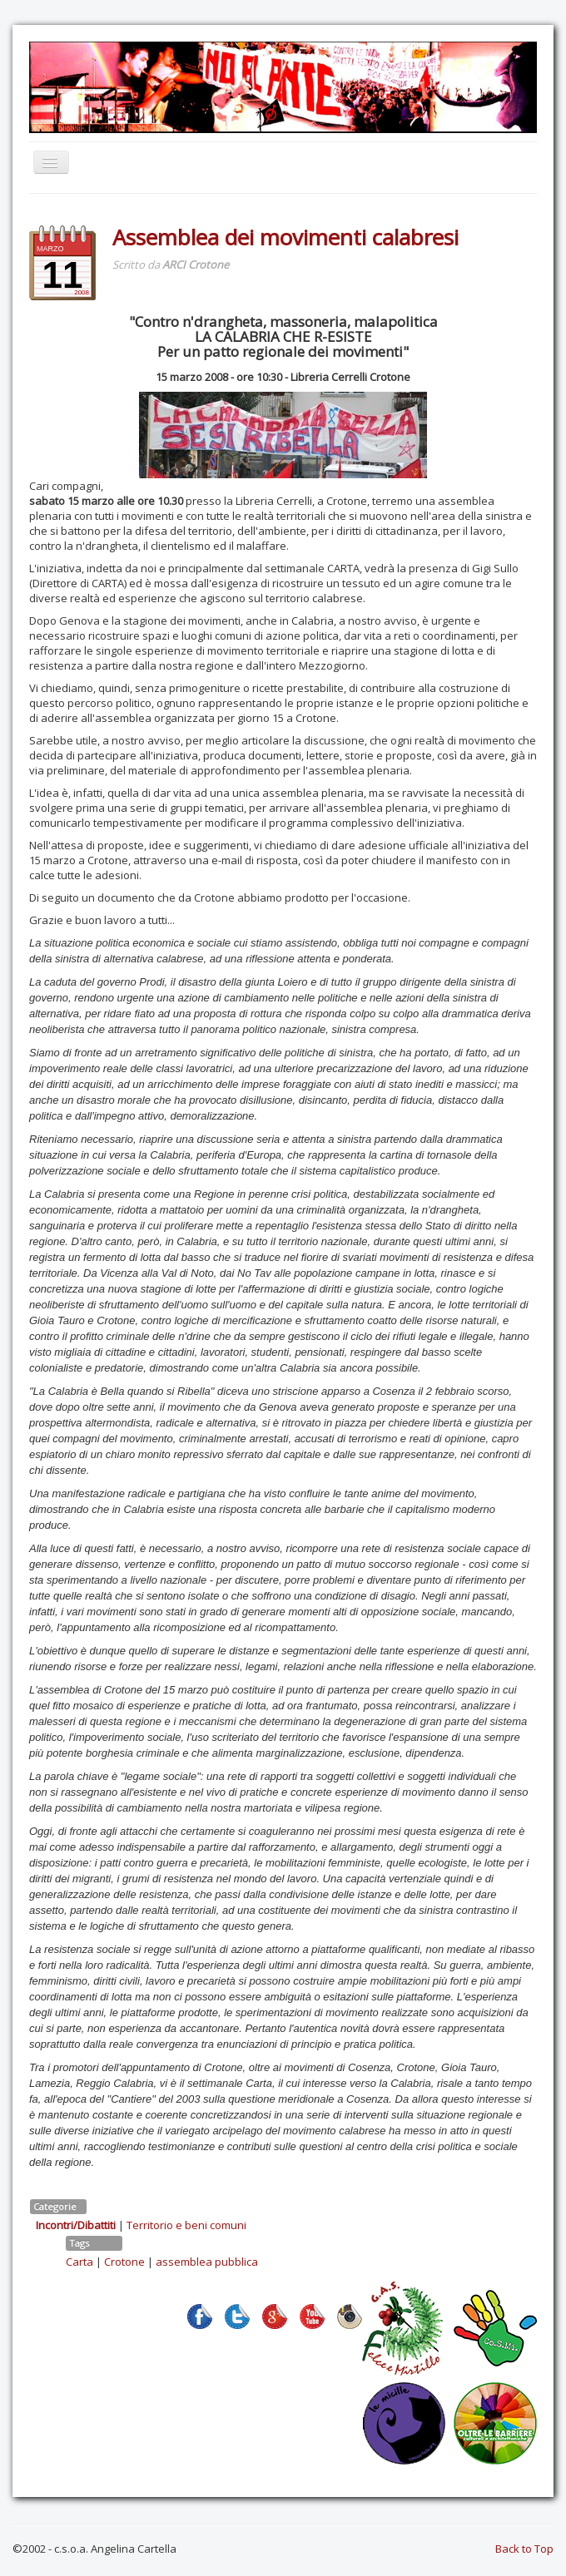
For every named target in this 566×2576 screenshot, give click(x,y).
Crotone (124, 2261)
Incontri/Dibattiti (76, 2225)
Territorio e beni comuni (186, 2225)
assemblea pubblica (207, 2261)
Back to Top (524, 2548)
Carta (79, 2261)
